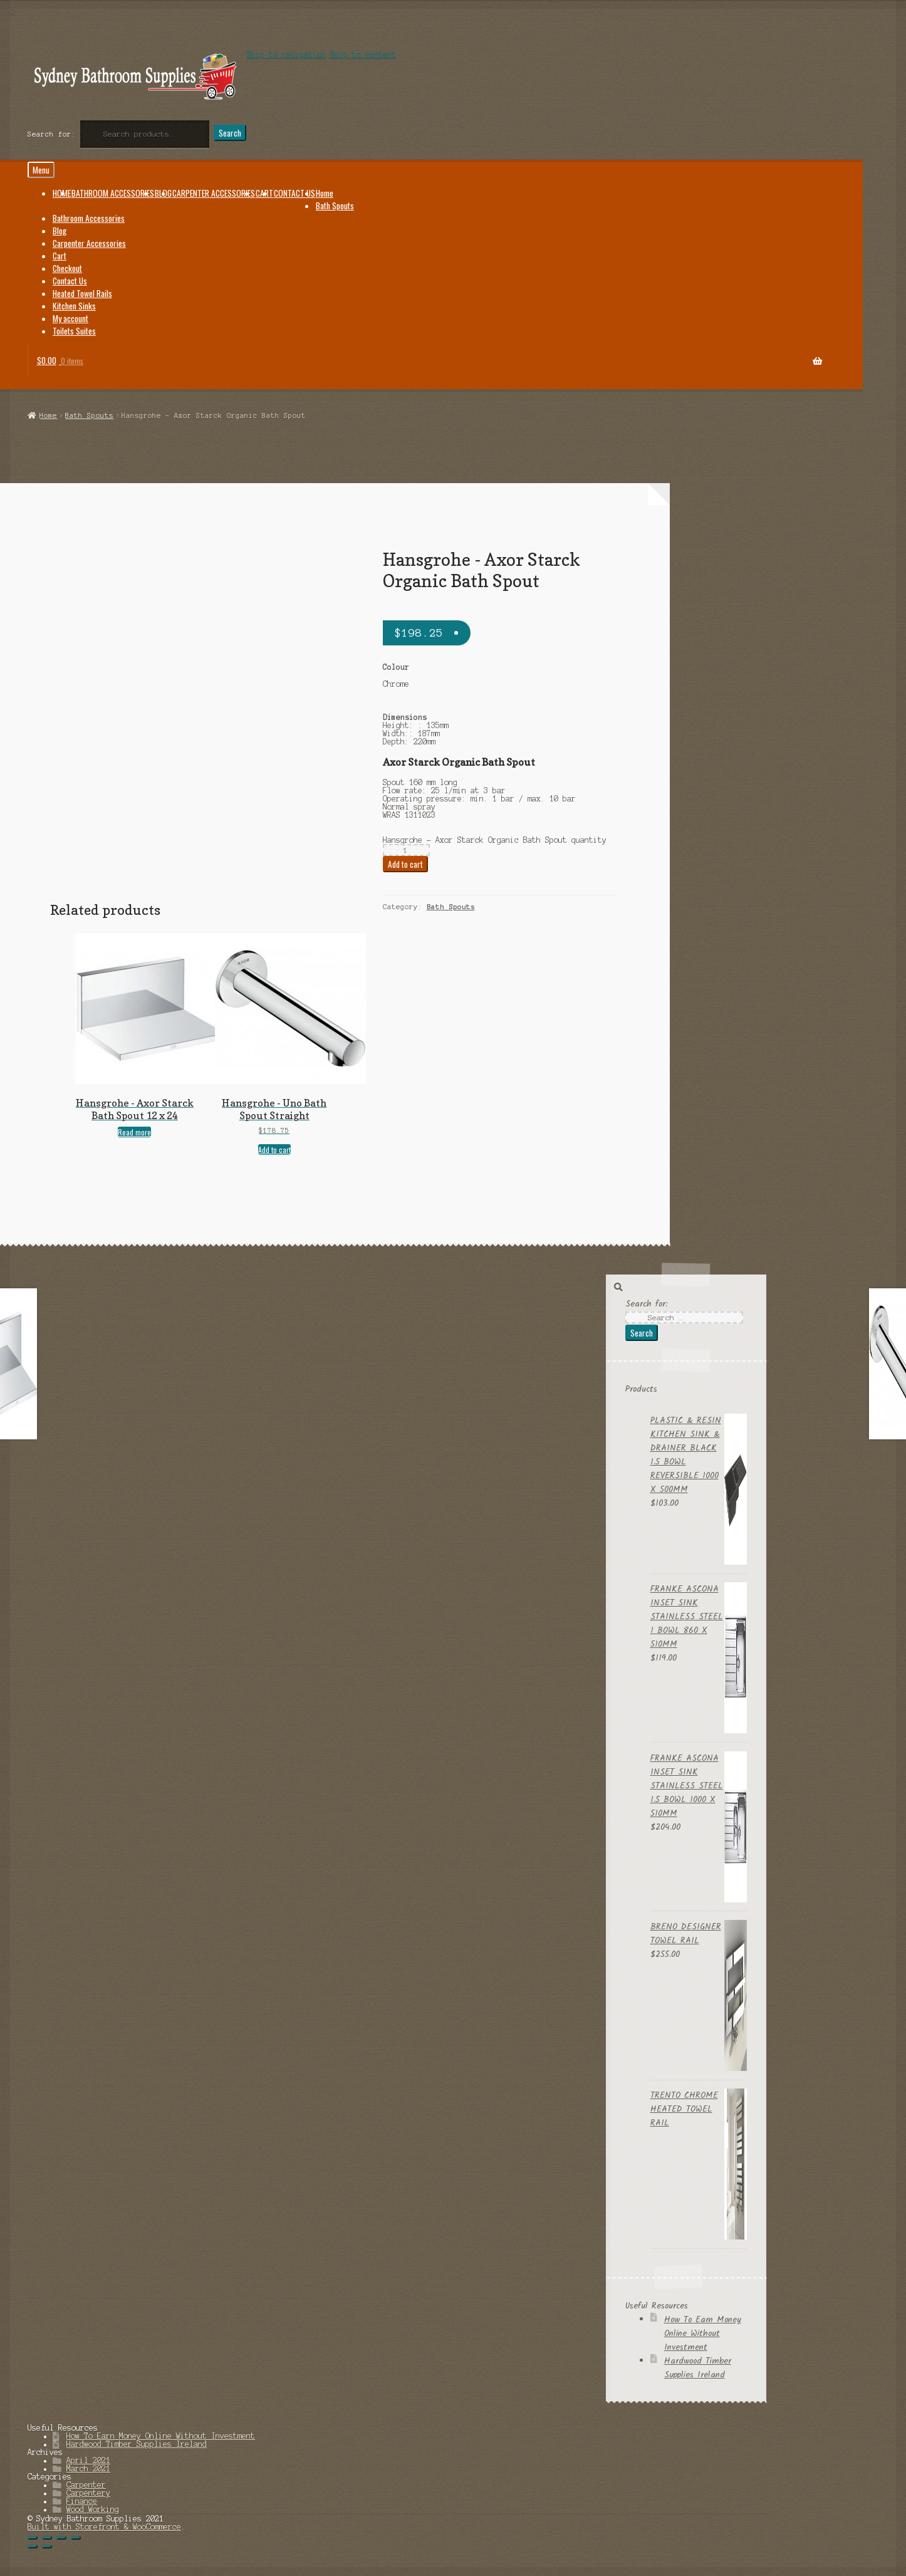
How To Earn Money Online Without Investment (702, 2333)
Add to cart (405, 864)
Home (48, 415)
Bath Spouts (89, 415)
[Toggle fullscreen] (61, 2538)
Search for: (52, 134)
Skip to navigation (286, 54)
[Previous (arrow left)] (33, 2546)
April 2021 (88, 2460)
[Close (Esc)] (33, 2538)
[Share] (47, 2538)
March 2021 (88, 2468)
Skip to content (363, 54)
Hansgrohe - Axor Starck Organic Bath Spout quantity (495, 840)
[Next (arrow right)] (47, 2546)
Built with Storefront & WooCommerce (104, 2527)
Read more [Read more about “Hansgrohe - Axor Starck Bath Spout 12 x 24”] (134, 1132)
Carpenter (86, 2485)
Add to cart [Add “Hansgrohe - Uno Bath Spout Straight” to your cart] (274, 1149)
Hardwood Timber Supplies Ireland (697, 2368)
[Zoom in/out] (76, 2538)
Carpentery (88, 2493)
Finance (81, 2501)
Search (230, 133)
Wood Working (92, 2509)
